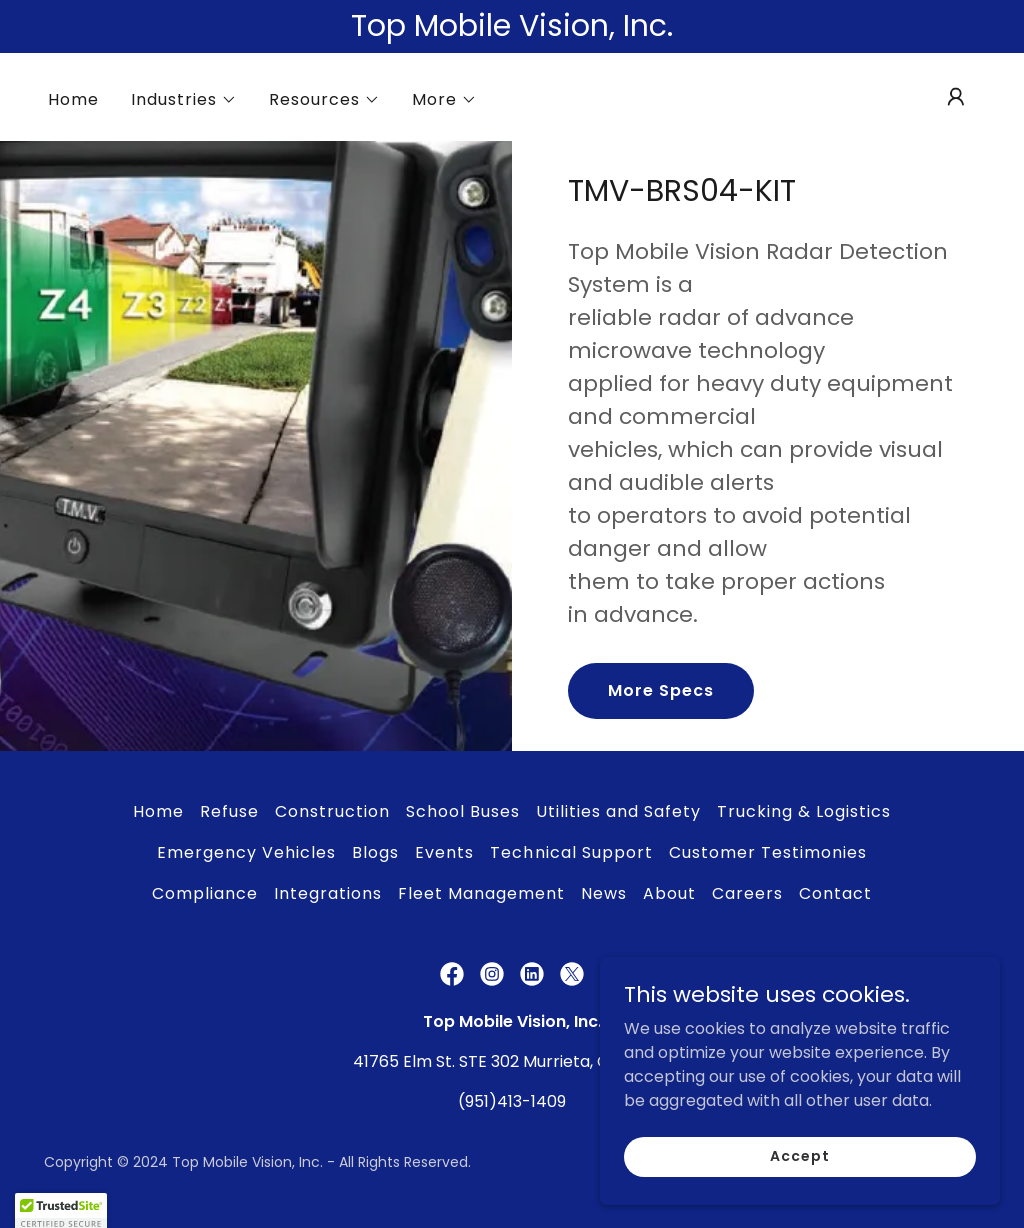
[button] (184, 100)
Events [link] (444, 852)
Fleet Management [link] (481, 893)
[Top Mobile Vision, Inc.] (512, 26)
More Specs (661, 690)
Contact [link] (835, 893)
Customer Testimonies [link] (768, 852)
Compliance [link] (205, 893)
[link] (452, 974)
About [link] (669, 893)
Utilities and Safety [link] (618, 811)
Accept (799, 1156)
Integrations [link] (328, 893)
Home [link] (73, 99)
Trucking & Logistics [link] (804, 811)
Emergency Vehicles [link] (246, 852)
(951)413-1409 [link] (512, 1101)
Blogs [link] (375, 852)
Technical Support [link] (571, 852)
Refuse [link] (229, 811)
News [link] (604, 893)
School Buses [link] (463, 811)
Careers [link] (747, 893)
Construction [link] (332, 811)
